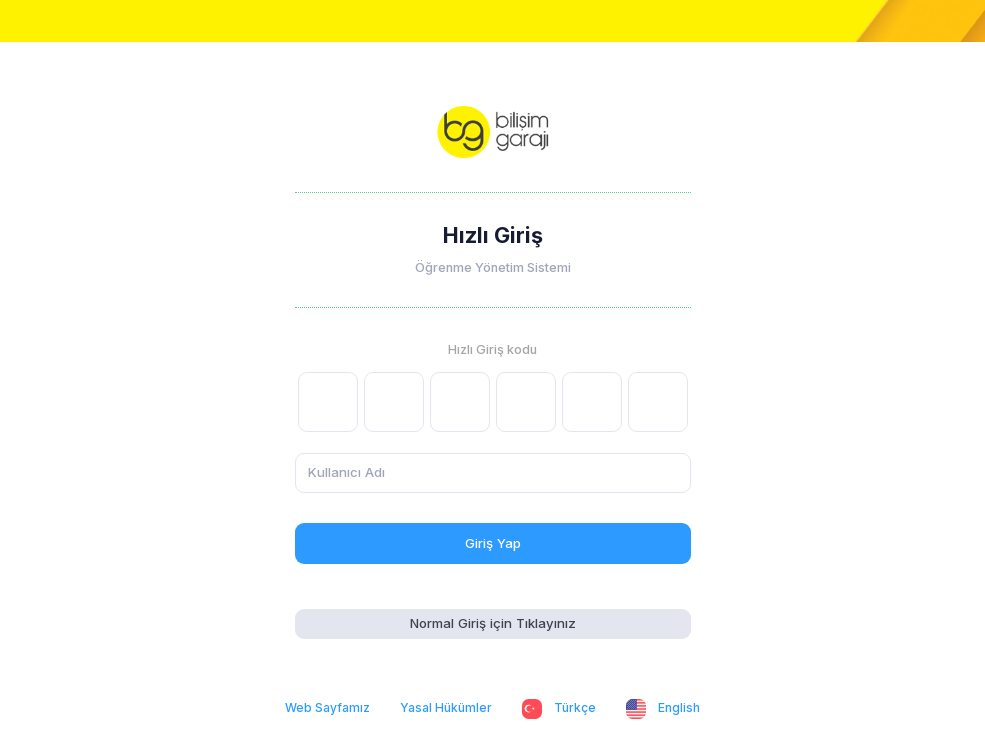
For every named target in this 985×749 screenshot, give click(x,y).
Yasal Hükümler (446, 707)
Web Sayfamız (327, 707)
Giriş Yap (493, 543)
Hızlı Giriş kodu (492, 349)
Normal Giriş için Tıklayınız (493, 623)
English (663, 709)
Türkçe (559, 709)
